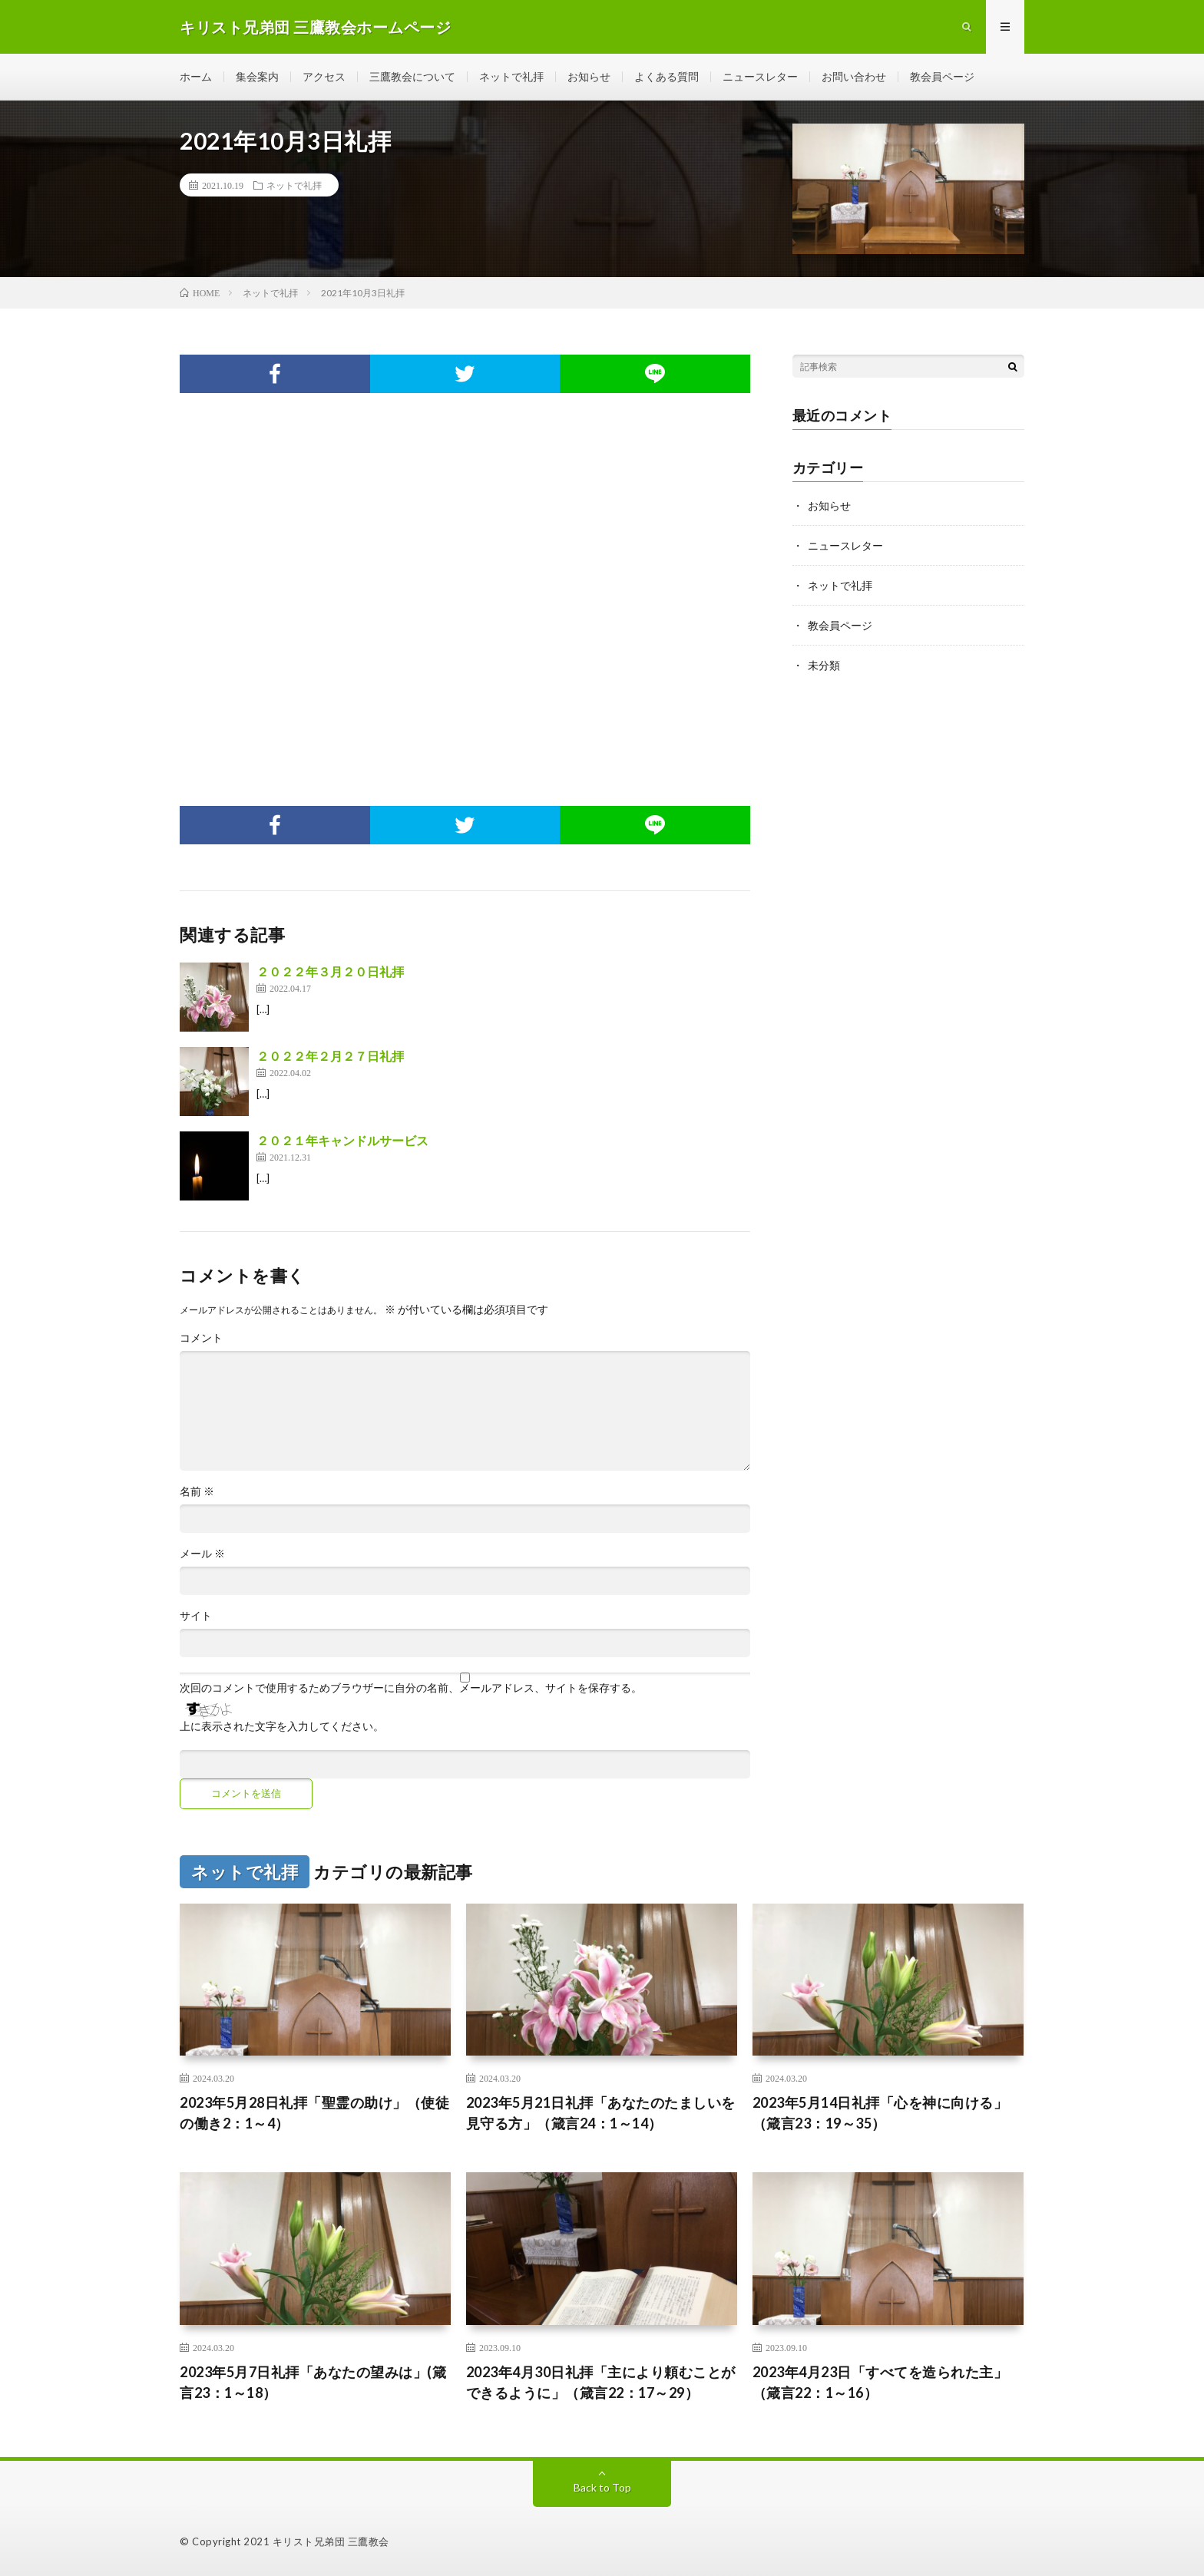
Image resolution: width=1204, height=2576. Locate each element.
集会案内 (257, 76)
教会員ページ (942, 76)
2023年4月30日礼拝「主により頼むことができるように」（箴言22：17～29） (601, 2382)
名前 (197, 1491)
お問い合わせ (854, 76)
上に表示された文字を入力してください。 (282, 1726)
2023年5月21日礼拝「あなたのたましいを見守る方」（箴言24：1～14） (601, 2113)
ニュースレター (760, 76)
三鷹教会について (412, 76)
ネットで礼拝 (511, 76)
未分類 (824, 665)
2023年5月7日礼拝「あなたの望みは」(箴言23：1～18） (313, 2382)
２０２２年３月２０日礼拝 (330, 971)
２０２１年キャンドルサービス (342, 1140)
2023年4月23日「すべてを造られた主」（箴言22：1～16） (880, 2382)
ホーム (196, 76)
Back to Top (602, 2487)
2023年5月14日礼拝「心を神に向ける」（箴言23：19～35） (880, 2113)
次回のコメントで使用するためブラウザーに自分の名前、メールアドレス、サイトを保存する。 (411, 1688)
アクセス (324, 76)
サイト (196, 1615)
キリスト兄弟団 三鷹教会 (331, 2541)
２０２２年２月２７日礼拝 (330, 1056)
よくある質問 (666, 76)
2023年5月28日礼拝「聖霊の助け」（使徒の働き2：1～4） (314, 2113)
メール (202, 1553)
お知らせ (588, 76)
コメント (201, 1338)
